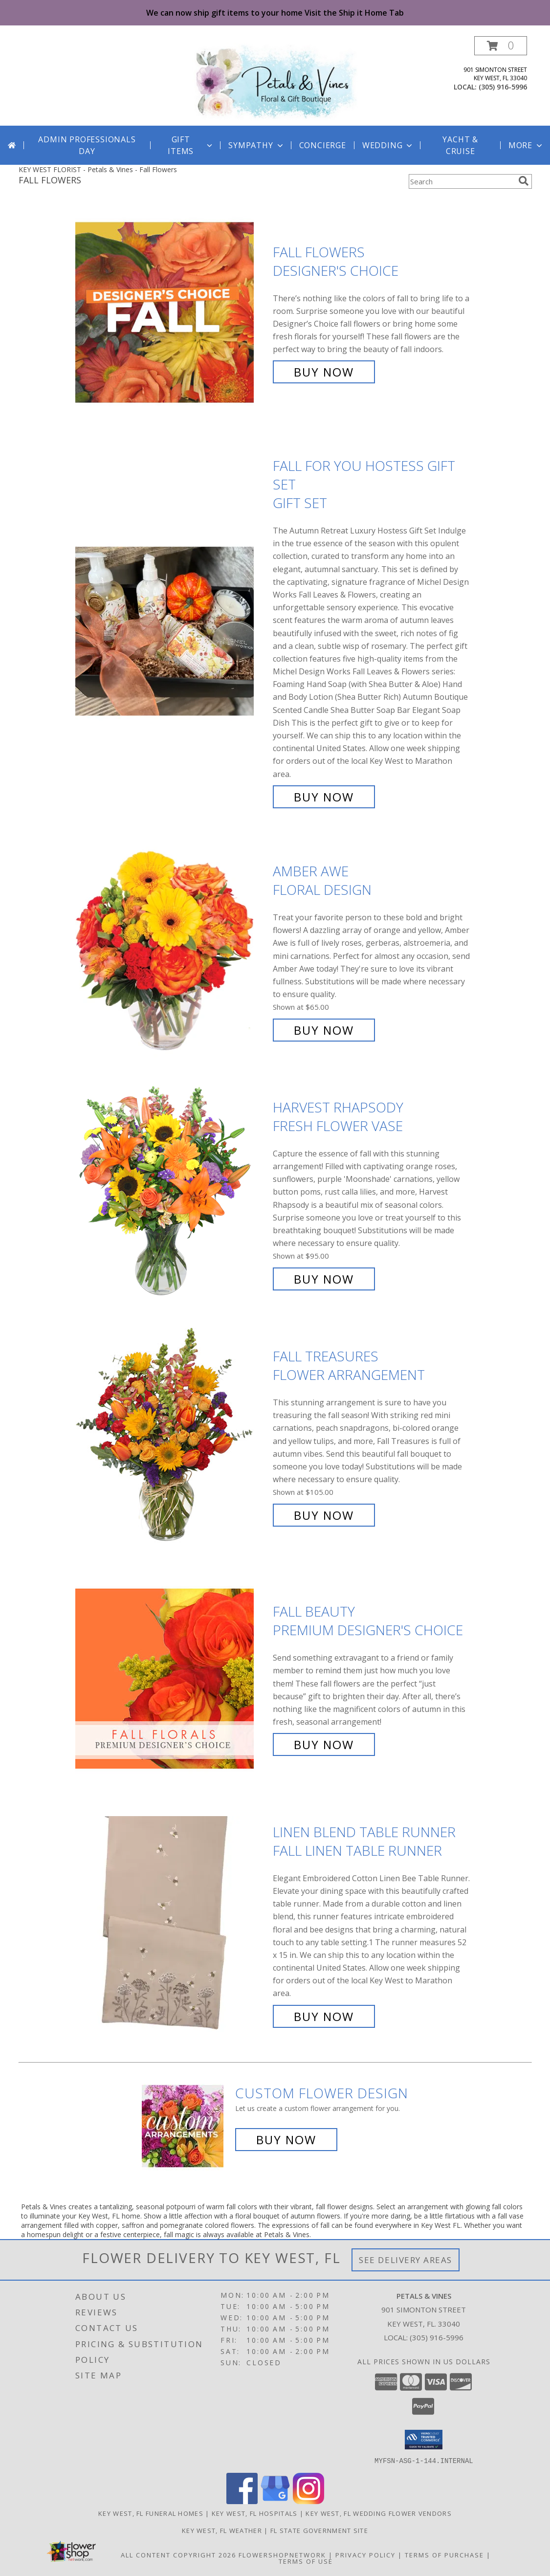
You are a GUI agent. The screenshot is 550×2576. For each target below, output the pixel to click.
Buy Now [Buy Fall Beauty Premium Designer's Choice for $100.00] (324, 1744)
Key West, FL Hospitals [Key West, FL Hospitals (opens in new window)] (255, 2513)
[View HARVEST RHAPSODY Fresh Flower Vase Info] (171, 1193)
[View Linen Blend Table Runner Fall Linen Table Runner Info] (171, 1924)
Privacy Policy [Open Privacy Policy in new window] (365, 2554)
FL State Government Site (319, 2530)
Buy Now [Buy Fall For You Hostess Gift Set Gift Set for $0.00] (324, 797)
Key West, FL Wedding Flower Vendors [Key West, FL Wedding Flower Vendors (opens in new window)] (379, 2513)
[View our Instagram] (308, 2501)
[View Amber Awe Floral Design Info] (171, 950)
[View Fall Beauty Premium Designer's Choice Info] (171, 1678)
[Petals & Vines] (275, 81)
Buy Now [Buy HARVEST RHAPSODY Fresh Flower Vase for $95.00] (324, 1279)
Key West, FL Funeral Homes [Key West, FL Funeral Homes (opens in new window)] (150, 2513)
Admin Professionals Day (86, 145)
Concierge (322, 145)
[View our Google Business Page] (275, 2501)
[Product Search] (461, 181)
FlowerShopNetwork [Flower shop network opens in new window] (282, 2554)
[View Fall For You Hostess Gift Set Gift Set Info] (171, 631)
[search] (523, 181)
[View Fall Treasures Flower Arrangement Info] (171, 1436)
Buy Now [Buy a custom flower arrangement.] (286, 2140)
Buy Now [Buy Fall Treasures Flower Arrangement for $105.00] (324, 1515)
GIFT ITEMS (191, 145)
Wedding (388, 145)
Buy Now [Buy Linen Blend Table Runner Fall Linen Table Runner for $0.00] (324, 2016)
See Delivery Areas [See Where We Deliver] (405, 2259)
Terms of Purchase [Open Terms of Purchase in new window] (444, 2554)
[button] (500, 45)
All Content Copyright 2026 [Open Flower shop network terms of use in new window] (178, 2554)
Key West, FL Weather (222, 2530)
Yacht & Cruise (460, 145)
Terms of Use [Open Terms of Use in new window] (306, 2560)
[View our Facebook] (242, 2501)
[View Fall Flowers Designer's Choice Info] (171, 312)
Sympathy (256, 145)
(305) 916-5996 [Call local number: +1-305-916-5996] (503, 86)
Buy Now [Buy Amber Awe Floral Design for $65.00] (324, 1030)
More (526, 145)
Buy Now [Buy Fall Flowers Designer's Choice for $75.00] (324, 372)
